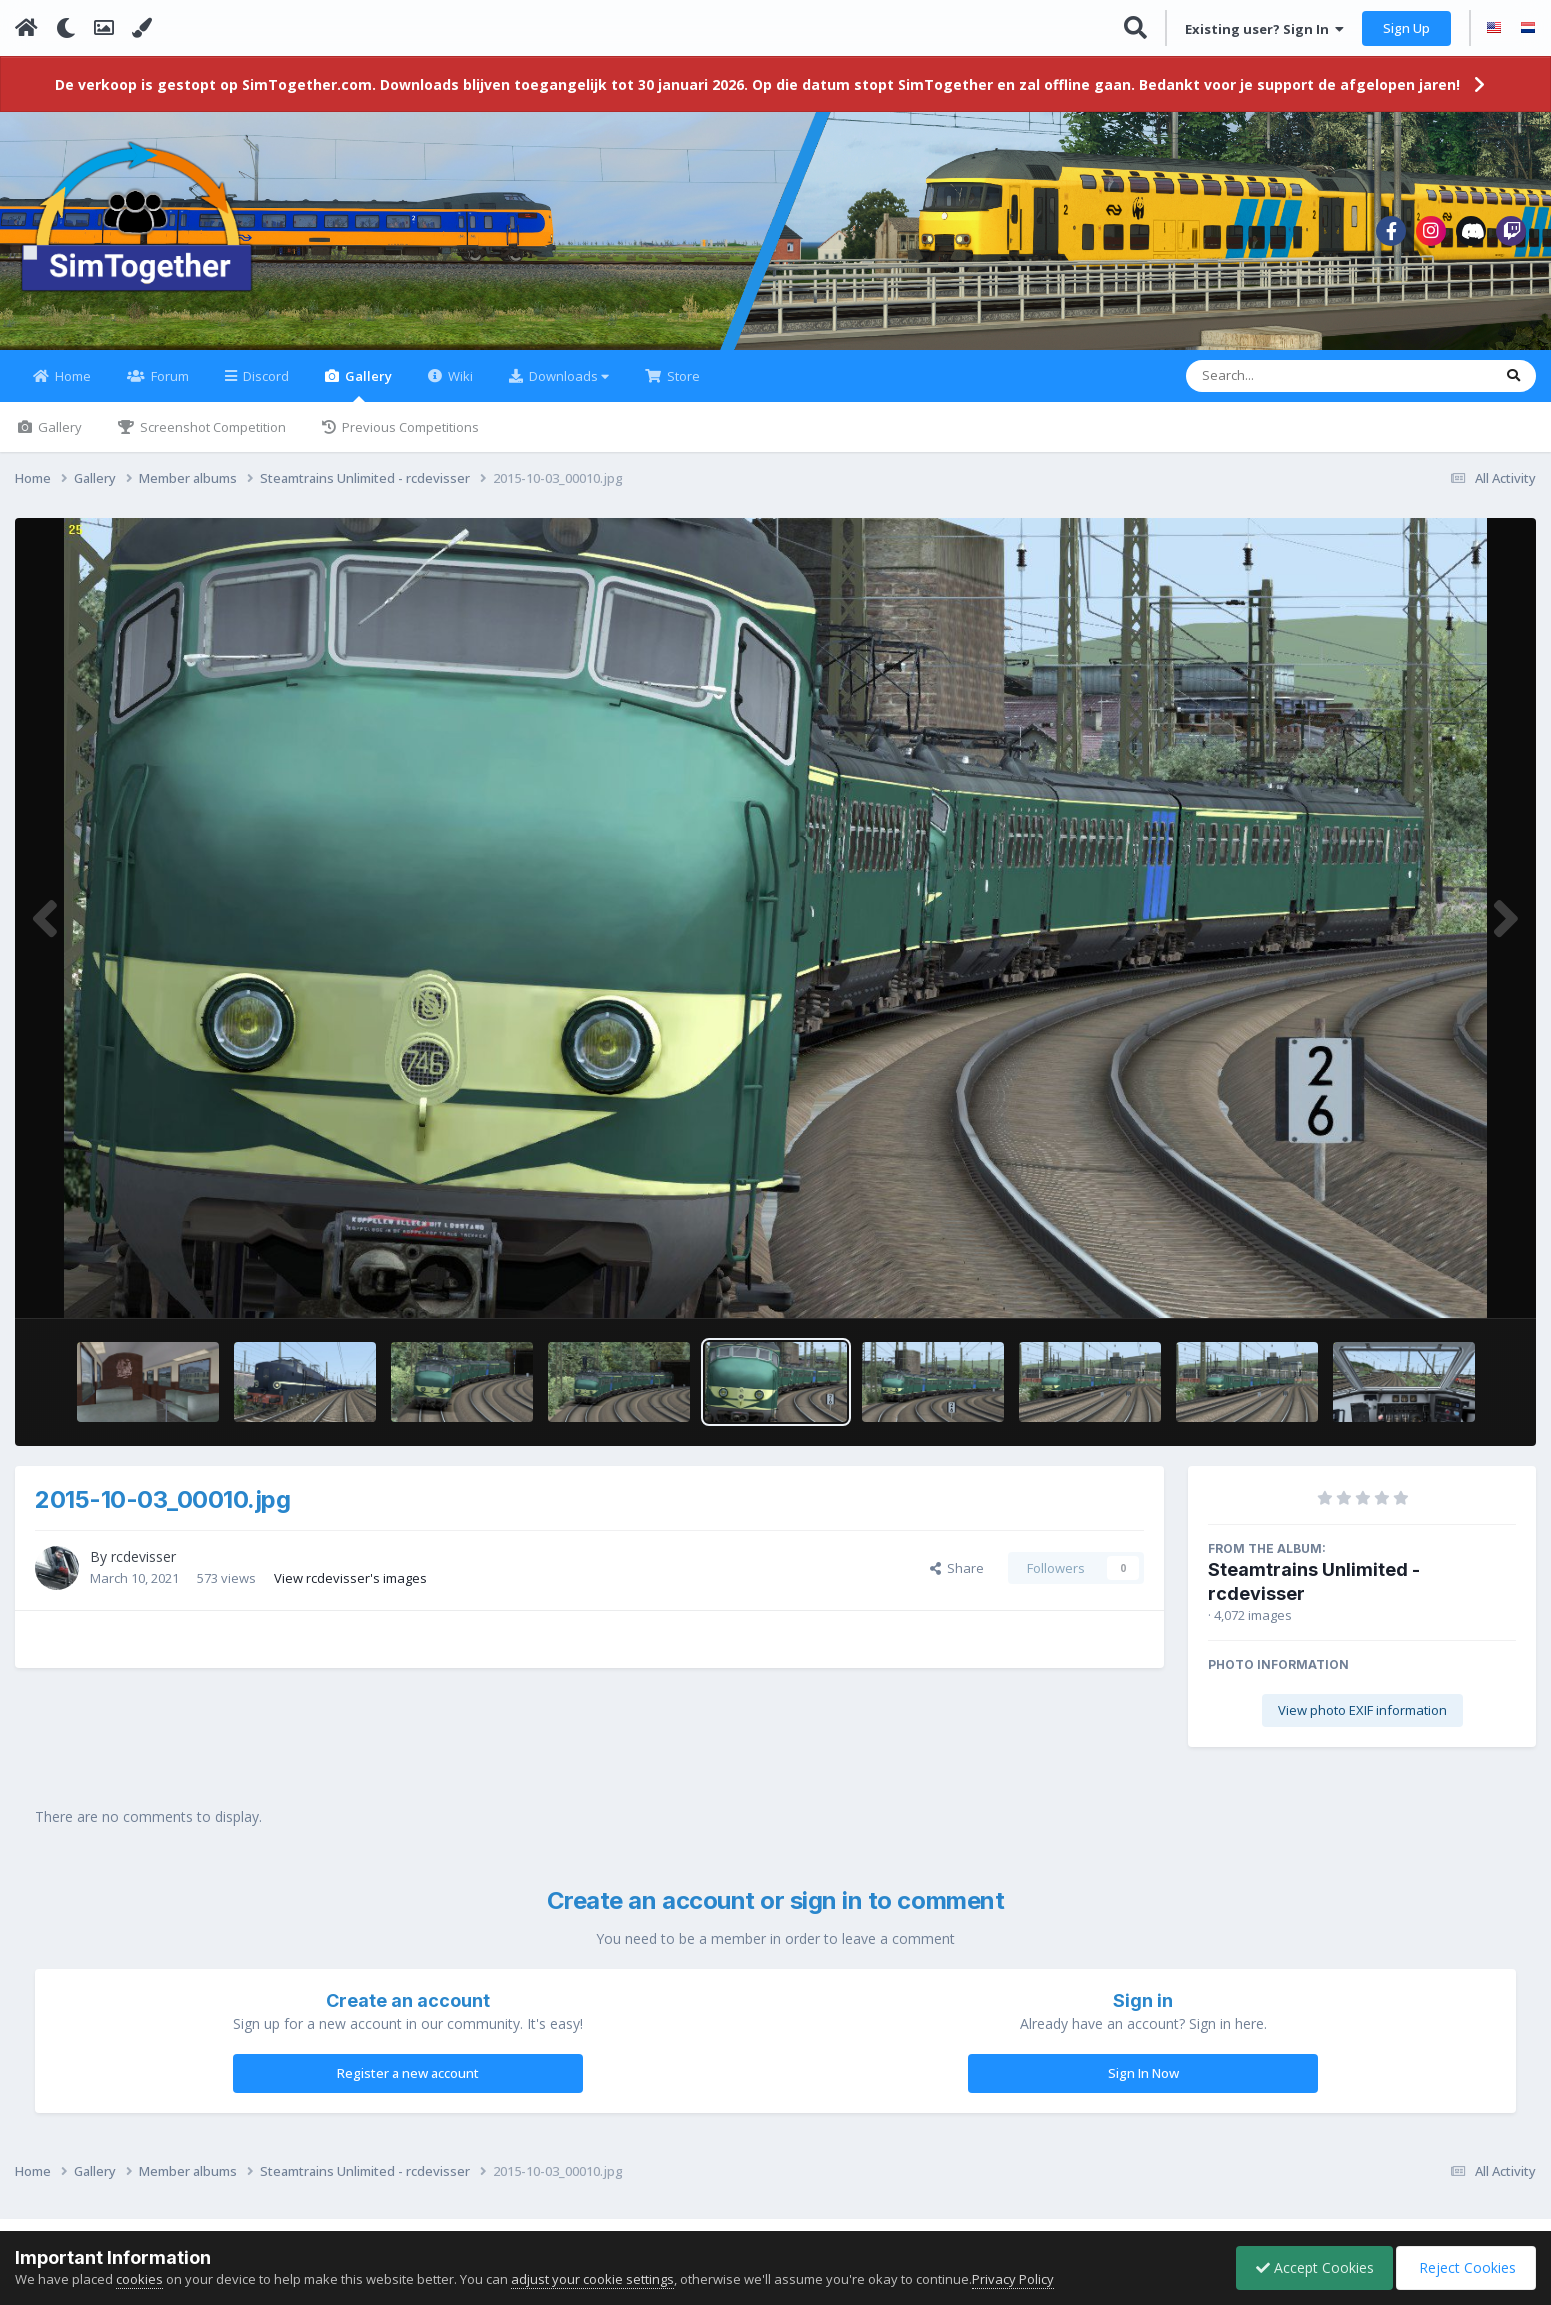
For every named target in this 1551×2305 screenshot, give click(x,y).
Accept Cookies (1310, 2267)
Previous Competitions (409, 439)
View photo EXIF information (1362, 1722)
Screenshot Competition (211, 439)
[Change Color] (142, 28)
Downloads (567, 388)
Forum (168, 388)
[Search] (1286, 388)
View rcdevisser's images (350, 1589)
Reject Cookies (1464, 2267)
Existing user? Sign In (1264, 29)
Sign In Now (1143, 2085)
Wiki (459, 388)
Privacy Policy (1013, 2279)
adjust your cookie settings (592, 2279)
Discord (264, 388)
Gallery (367, 396)
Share (957, 1580)
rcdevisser (143, 1568)
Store (682, 388)
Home (71, 388)
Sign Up (1406, 28)
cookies (139, 2279)
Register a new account (408, 2085)
